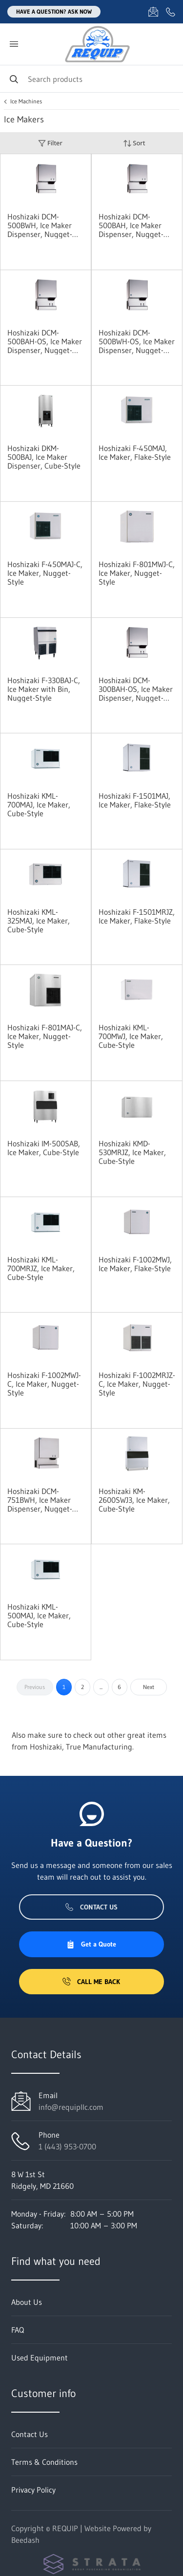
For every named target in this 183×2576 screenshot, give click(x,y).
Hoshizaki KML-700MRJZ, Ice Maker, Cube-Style (41, 1268)
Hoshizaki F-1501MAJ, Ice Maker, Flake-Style (135, 800)
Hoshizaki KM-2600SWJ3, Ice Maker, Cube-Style (134, 1500)
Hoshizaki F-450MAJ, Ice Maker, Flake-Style (135, 452)
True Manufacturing (99, 1746)
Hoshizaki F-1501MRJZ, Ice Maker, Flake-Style (137, 916)
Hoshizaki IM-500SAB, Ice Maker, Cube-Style (43, 1148)
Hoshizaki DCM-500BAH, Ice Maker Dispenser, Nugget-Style (131, 225)
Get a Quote (91, 1944)
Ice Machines (26, 101)
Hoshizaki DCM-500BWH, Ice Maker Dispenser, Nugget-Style (39, 225)
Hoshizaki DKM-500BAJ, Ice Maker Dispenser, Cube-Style (44, 457)
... (101, 1687)
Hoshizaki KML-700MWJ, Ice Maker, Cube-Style (131, 1036)
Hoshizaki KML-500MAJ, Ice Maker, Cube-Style (39, 1615)
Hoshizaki (46, 1746)
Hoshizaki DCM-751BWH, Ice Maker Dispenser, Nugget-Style (39, 1500)
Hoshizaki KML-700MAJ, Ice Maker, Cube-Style (38, 804)
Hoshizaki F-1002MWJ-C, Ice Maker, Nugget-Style (44, 1384)
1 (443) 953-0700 (67, 2146)
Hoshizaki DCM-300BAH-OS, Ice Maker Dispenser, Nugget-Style (136, 689)
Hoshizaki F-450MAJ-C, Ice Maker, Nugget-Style (44, 573)
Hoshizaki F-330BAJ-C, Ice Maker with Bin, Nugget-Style (43, 689)
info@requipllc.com (71, 2107)
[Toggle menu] (13, 44)
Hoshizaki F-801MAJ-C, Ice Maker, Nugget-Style (44, 1036)
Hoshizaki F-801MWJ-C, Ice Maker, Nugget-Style (137, 573)
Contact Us (91, 1907)
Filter (50, 143)
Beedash (25, 2540)
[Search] (91, 78)
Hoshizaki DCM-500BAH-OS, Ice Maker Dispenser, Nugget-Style (44, 341)
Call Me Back (91, 1981)
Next (148, 1687)
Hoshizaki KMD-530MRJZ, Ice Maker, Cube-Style (132, 1152)
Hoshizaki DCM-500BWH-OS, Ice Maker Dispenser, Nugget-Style (137, 341)
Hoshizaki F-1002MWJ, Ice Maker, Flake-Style (135, 1264)
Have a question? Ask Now (54, 11)
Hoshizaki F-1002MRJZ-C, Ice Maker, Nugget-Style (137, 1384)
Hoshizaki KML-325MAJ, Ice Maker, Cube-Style (38, 920)
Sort (134, 143)
